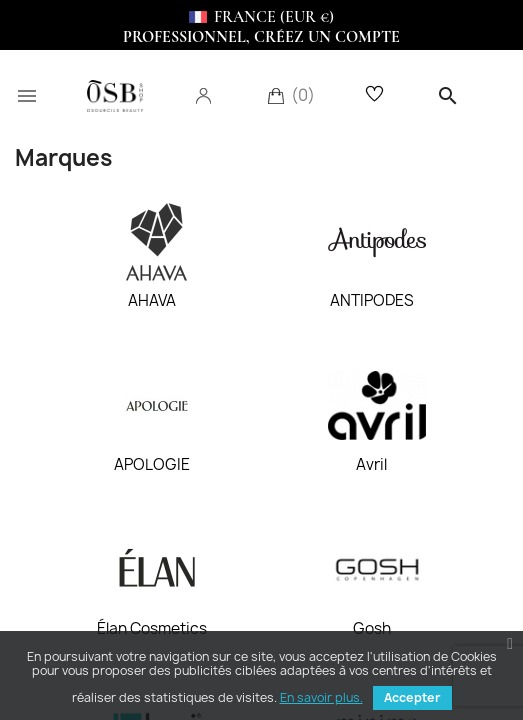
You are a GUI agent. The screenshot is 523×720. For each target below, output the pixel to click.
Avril (371, 465)
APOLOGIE (152, 465)
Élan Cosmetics (152, 629)
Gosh (372, 629)
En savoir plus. (321, 697)
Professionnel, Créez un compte (261, 37)
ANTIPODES (372, 301)
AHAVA (152, 301)
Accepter (412, 697)
